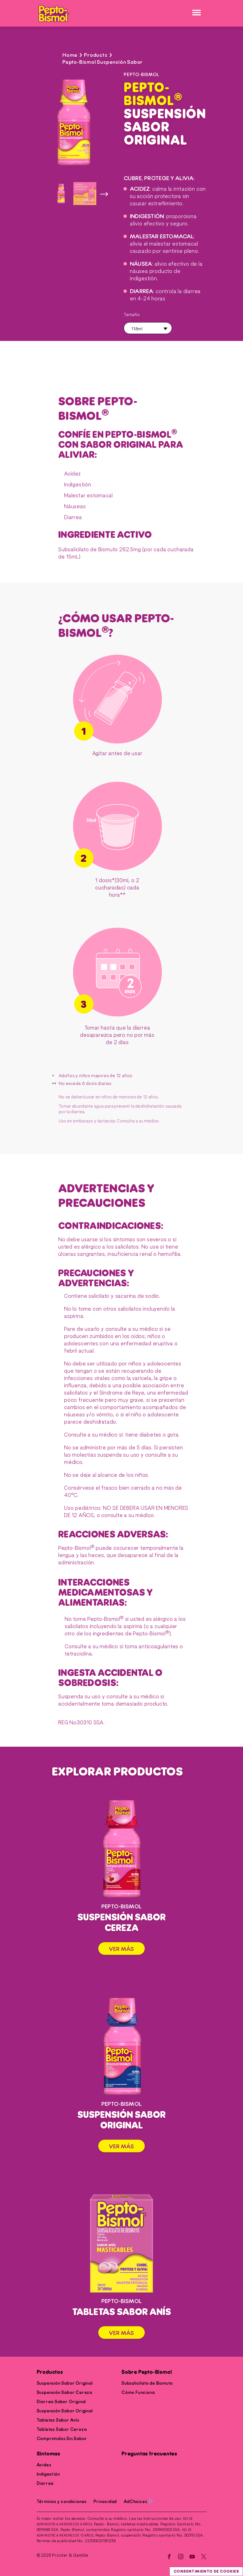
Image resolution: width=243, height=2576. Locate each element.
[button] (148, 328)
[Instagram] (181, 2557)
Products (95, 55)
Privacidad (105, 2501)
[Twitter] (204, 2557)
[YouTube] (192, 2557)
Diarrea (45, 2483)
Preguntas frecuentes (149, 2454)
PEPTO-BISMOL (141, 74)
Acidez (44, 2464)
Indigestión (48, 2474)
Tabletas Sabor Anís (58, 2420)
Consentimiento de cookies (206, 2571)
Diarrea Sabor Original (61, 2401)
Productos (50, 2372)
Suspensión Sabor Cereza (64, 2392)
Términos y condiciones (62, 2501)
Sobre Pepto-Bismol (146, 2372)
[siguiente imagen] (104, 194)
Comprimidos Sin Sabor (62, 2438)
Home (70, 55)
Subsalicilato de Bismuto (147, 2383)
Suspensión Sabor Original (65, 2383)
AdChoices (138, 2502)
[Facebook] (169, 2557)
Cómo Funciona (138, 2392)
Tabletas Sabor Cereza (62, 2429)
